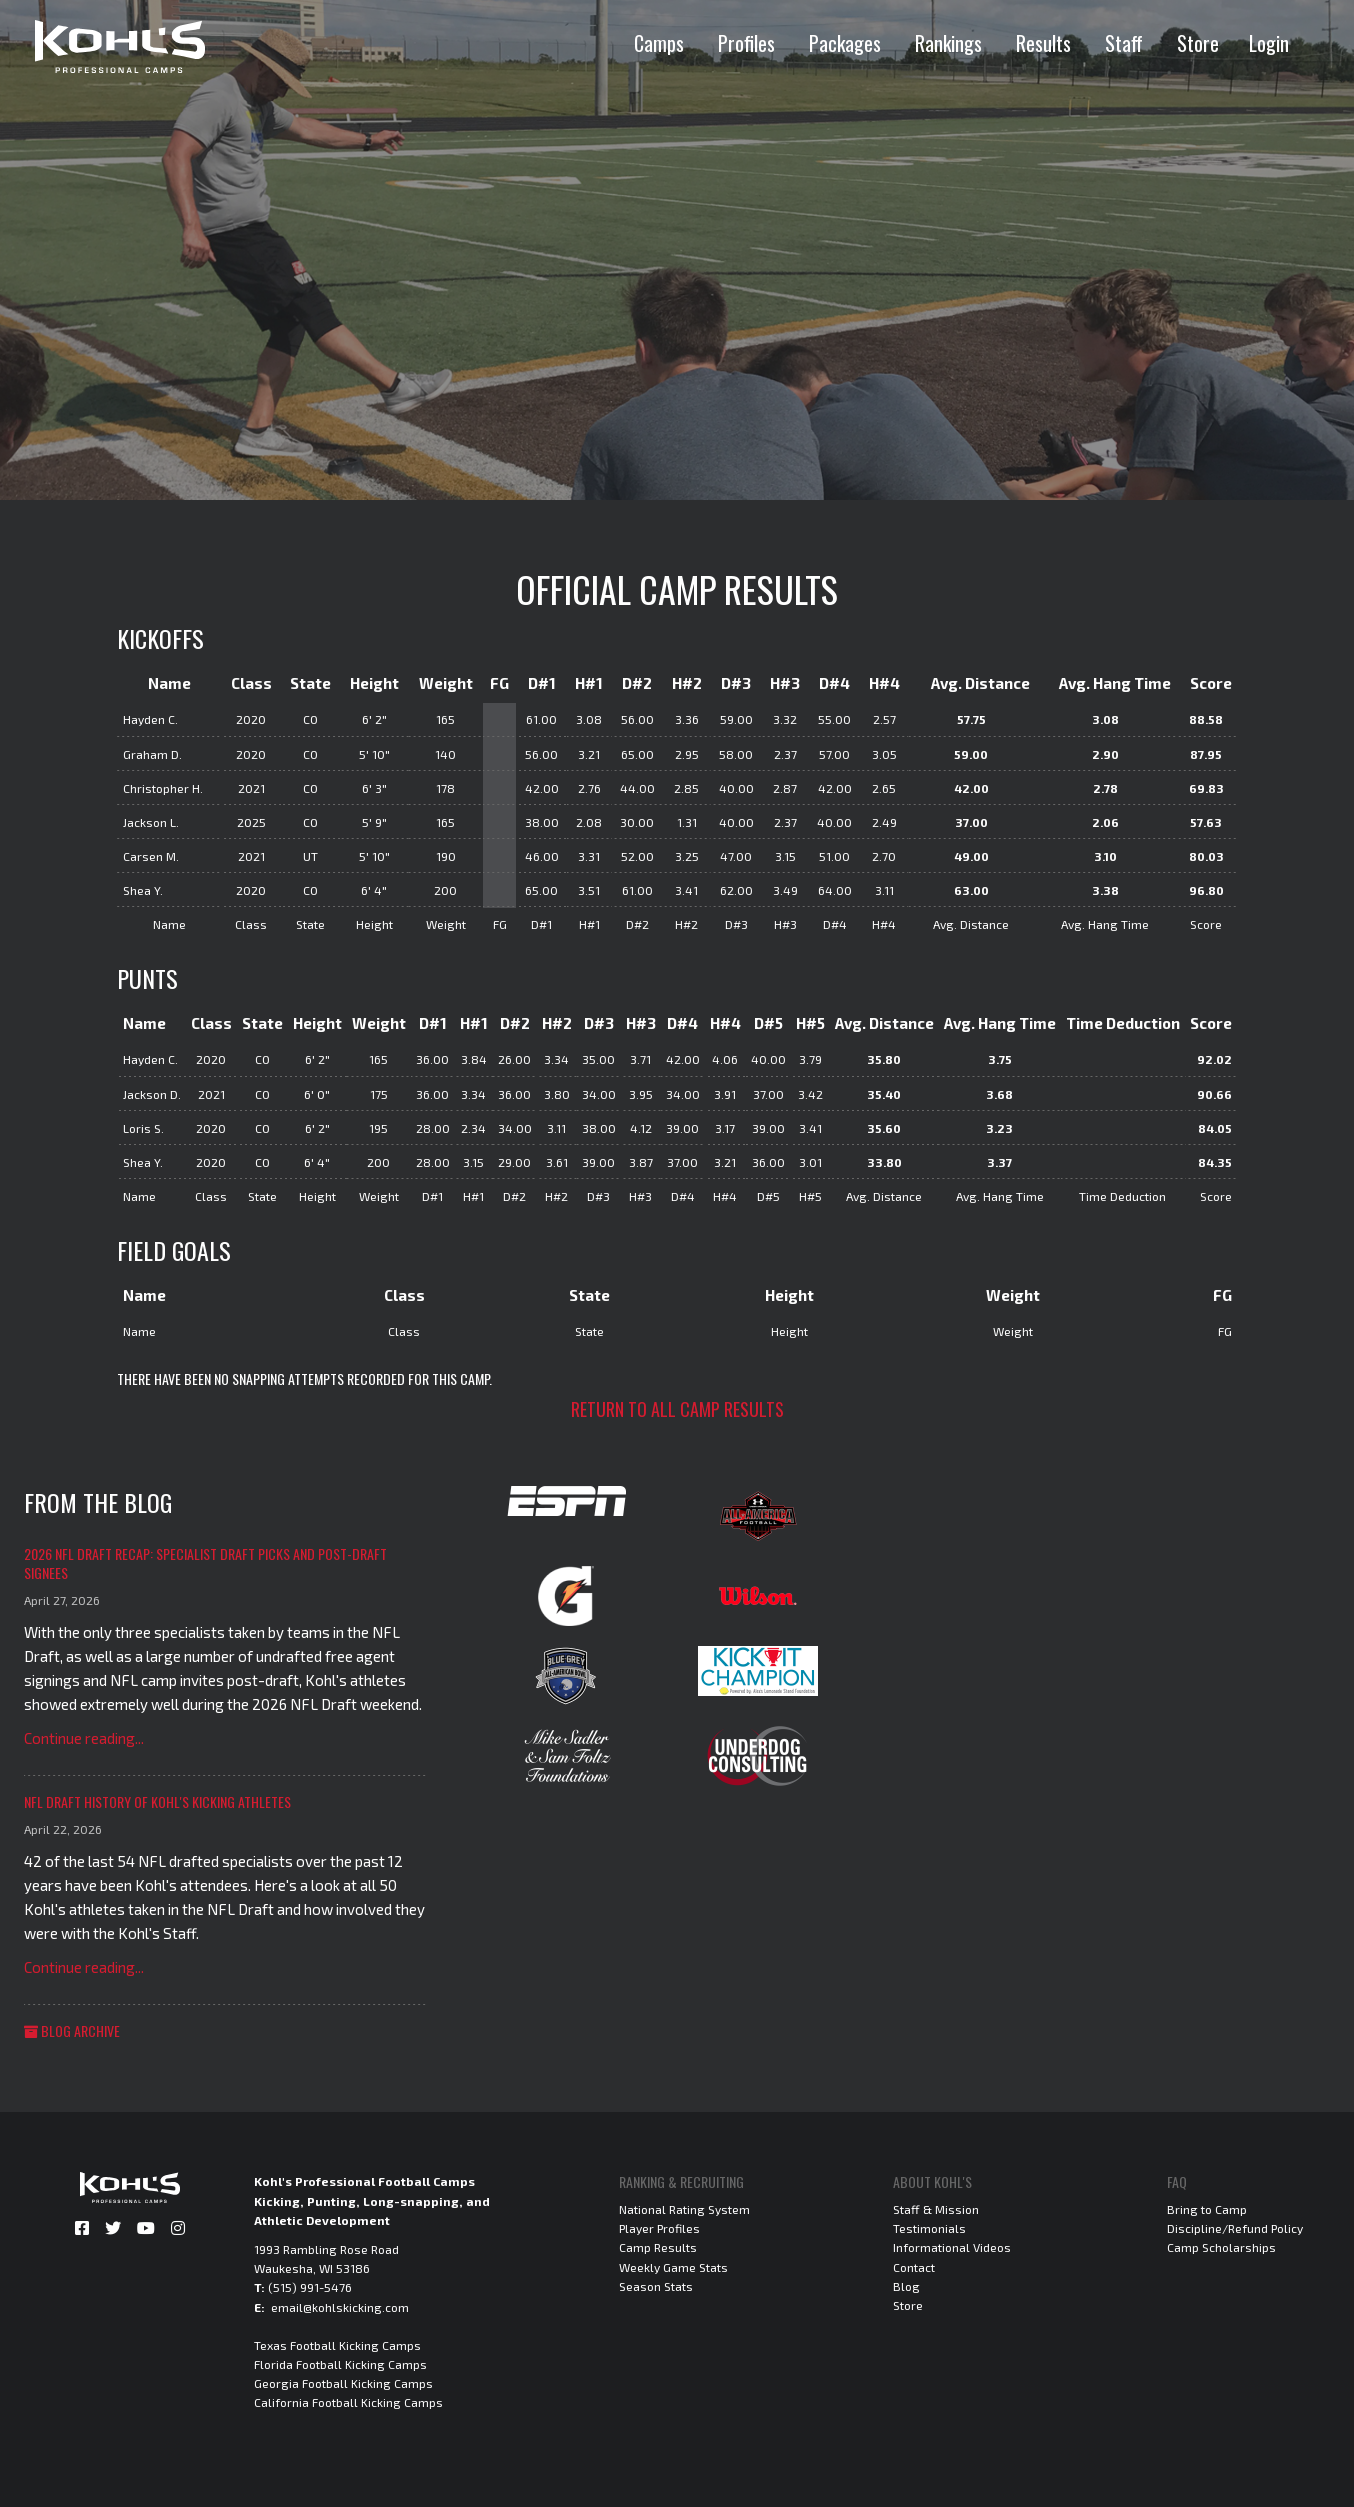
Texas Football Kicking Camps (337, 2345)
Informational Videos (952, 2247)
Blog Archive (72, 2030)
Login (1269, 43)
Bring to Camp (1207, 2209)
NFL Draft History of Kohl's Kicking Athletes (157, 1801)
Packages (845, 43)
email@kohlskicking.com (340, 2307)
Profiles (746, 43)
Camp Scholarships (1221, 2247)
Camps (659, 43)
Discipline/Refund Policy (1235, 2228)
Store (1198, 43)
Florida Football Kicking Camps (340, 2364)
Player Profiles (659, 2228)
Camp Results (658, 2247)
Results (1043, 43)
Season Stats (656, 2286)
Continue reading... (84, 1738)
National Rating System (684, 2209)
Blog (906, 2286)
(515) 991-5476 (310, 2287)
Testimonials (929, 2228)
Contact (914, 2267)
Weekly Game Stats (673, 2267)
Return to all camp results (677, 1409)
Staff (1124, 43)
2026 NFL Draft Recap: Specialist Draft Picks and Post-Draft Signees (205, 1563)
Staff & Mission (936, 2209)
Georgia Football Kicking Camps (343, 2383)
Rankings (948, 43)
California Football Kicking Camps (348, 2402)
